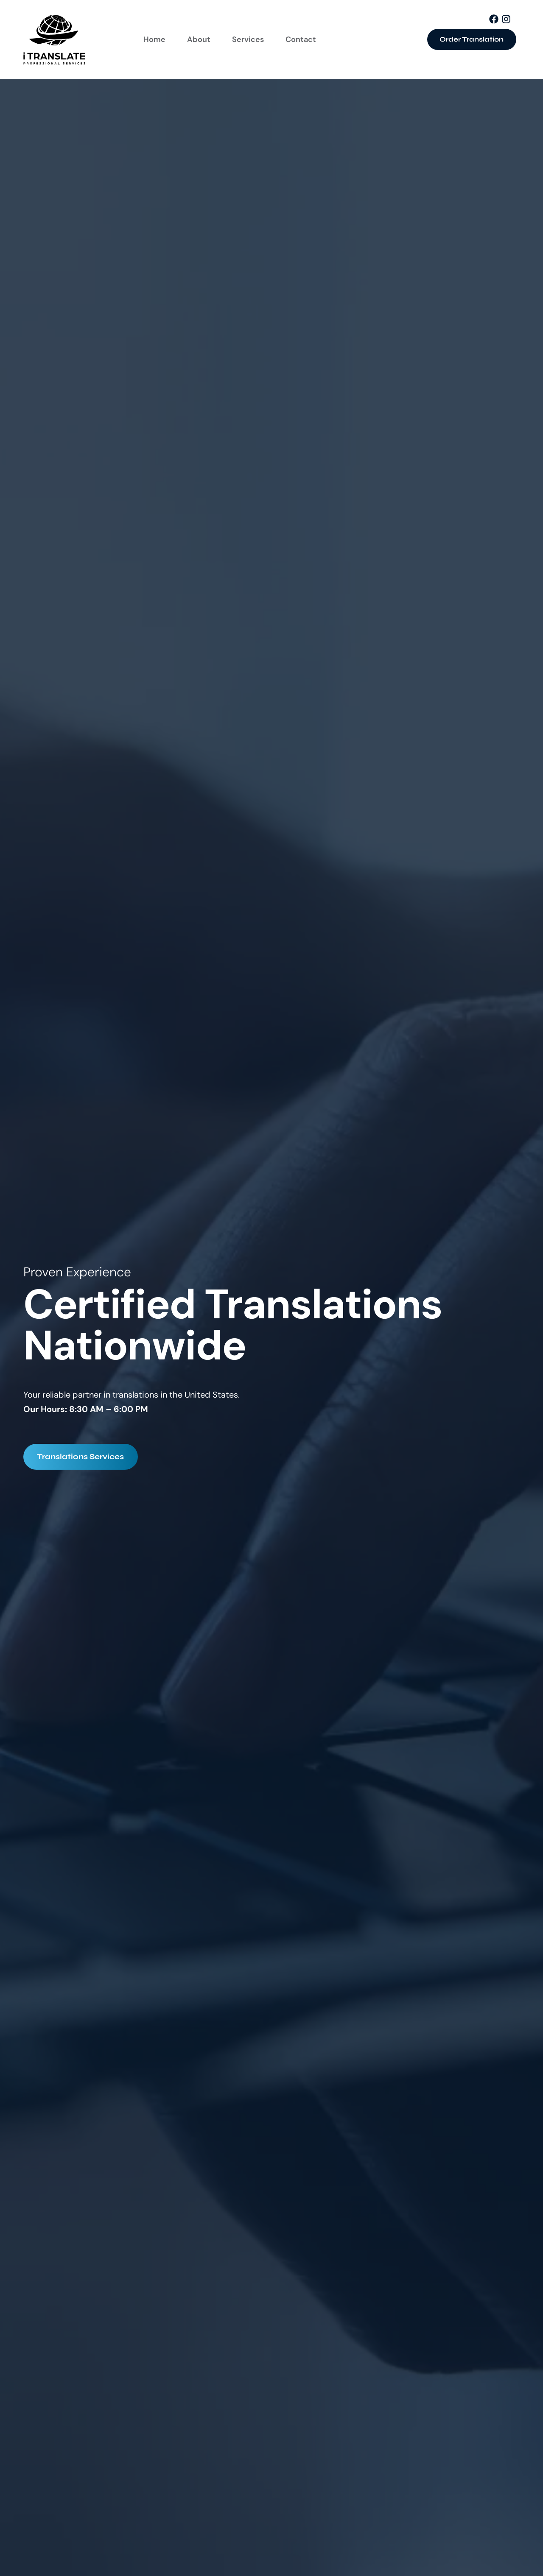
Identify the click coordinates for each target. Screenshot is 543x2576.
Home (154, 39)
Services (248, 39)
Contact (300, 39)
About (198, 39)
